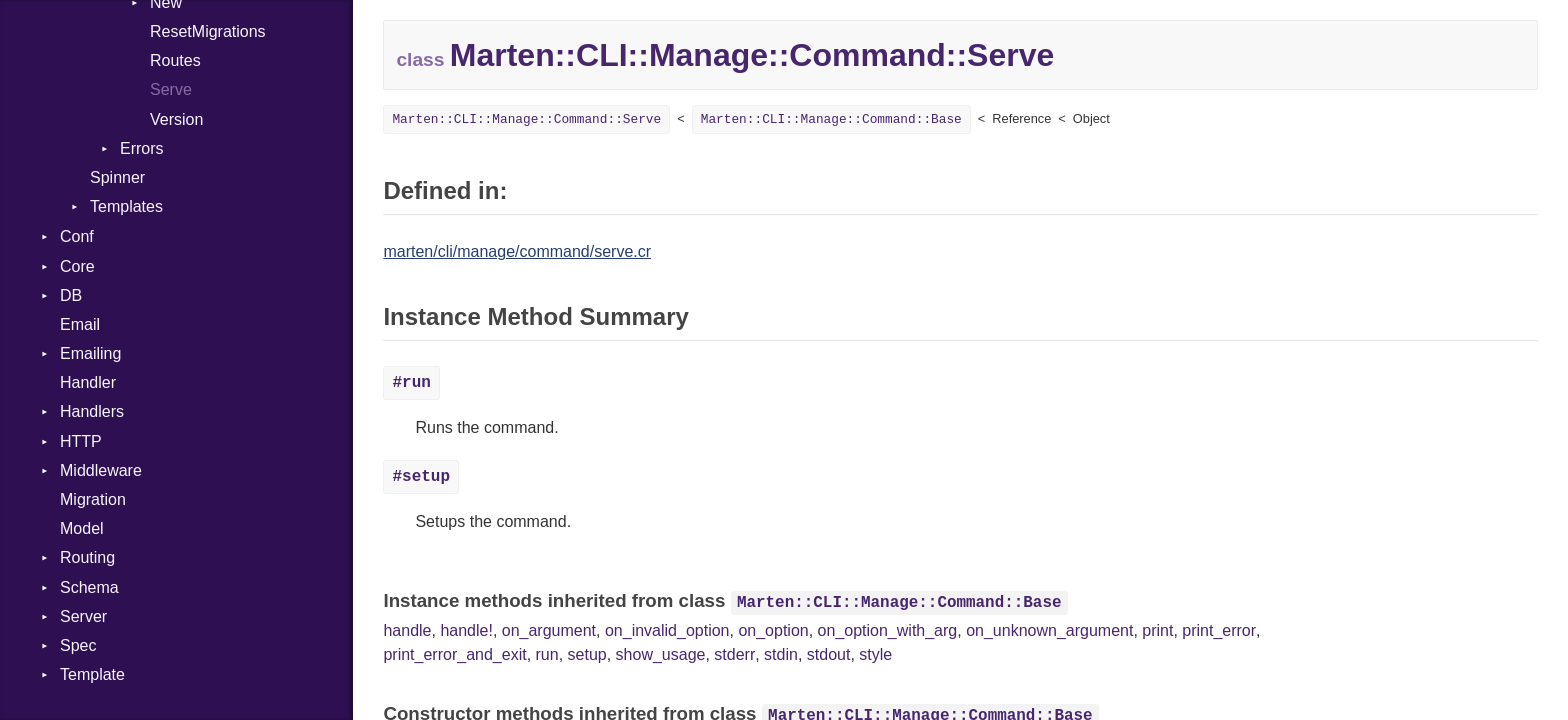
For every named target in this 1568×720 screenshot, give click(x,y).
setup (587, 654)
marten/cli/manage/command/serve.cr (517, 251)
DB (71, 295)
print (1157, 630)
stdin (781, 654)
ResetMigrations (208, 31)
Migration (93, 499)
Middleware (101, 470)
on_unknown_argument (1049, 630)
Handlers (92, 411)
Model (82, 528)
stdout (829, 654)
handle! (466, 630)
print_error (1219, 630)
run (547, 654)
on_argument (549, 630)
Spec (78, 645)
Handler (88, 382)
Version (176, 119)
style (875, 654)
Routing (87, 557)
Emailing (90, 353)
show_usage (661, 654)
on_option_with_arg (888, 630)
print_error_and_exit (454, 654)
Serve (171, 89)
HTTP (81, 441)
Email (80, 324)
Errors (142, 148)
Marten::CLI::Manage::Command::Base (831, 119)
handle (407, 630)
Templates (126, 206)
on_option (773, 630)
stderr (734, 654)
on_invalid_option (667, 630)
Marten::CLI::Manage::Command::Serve (526, 119)
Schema (89, 587)
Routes (175, 60)
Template (92, 674)
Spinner (117, 177)
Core (77, 266)
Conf (77, 236)
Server (83, 616)
